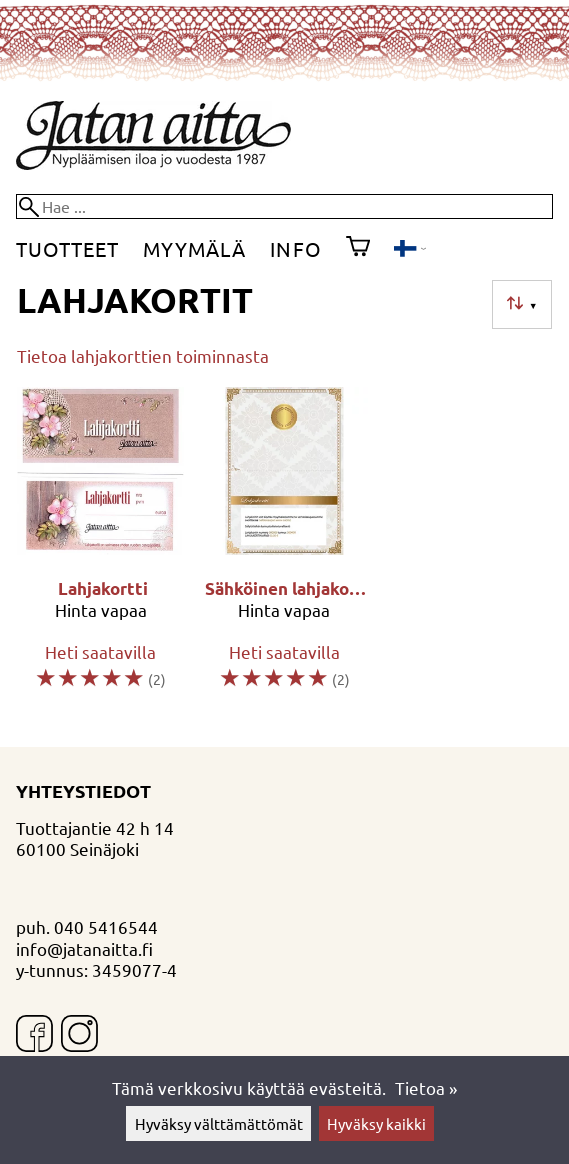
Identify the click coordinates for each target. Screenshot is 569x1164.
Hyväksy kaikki (376, 1123)
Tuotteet (67, 248)
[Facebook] (34, 1035)
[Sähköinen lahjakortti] (285, 548)
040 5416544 (106, 926)
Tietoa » (426, 1087)
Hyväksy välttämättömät (219, 1123)
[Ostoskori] (358, 249)
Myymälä (194, 248)
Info (295, 248)
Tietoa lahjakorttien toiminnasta (143, 355)
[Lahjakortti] (101, 548)
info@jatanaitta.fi (84, 948)
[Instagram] (79, 1035)
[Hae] (284, 206)
